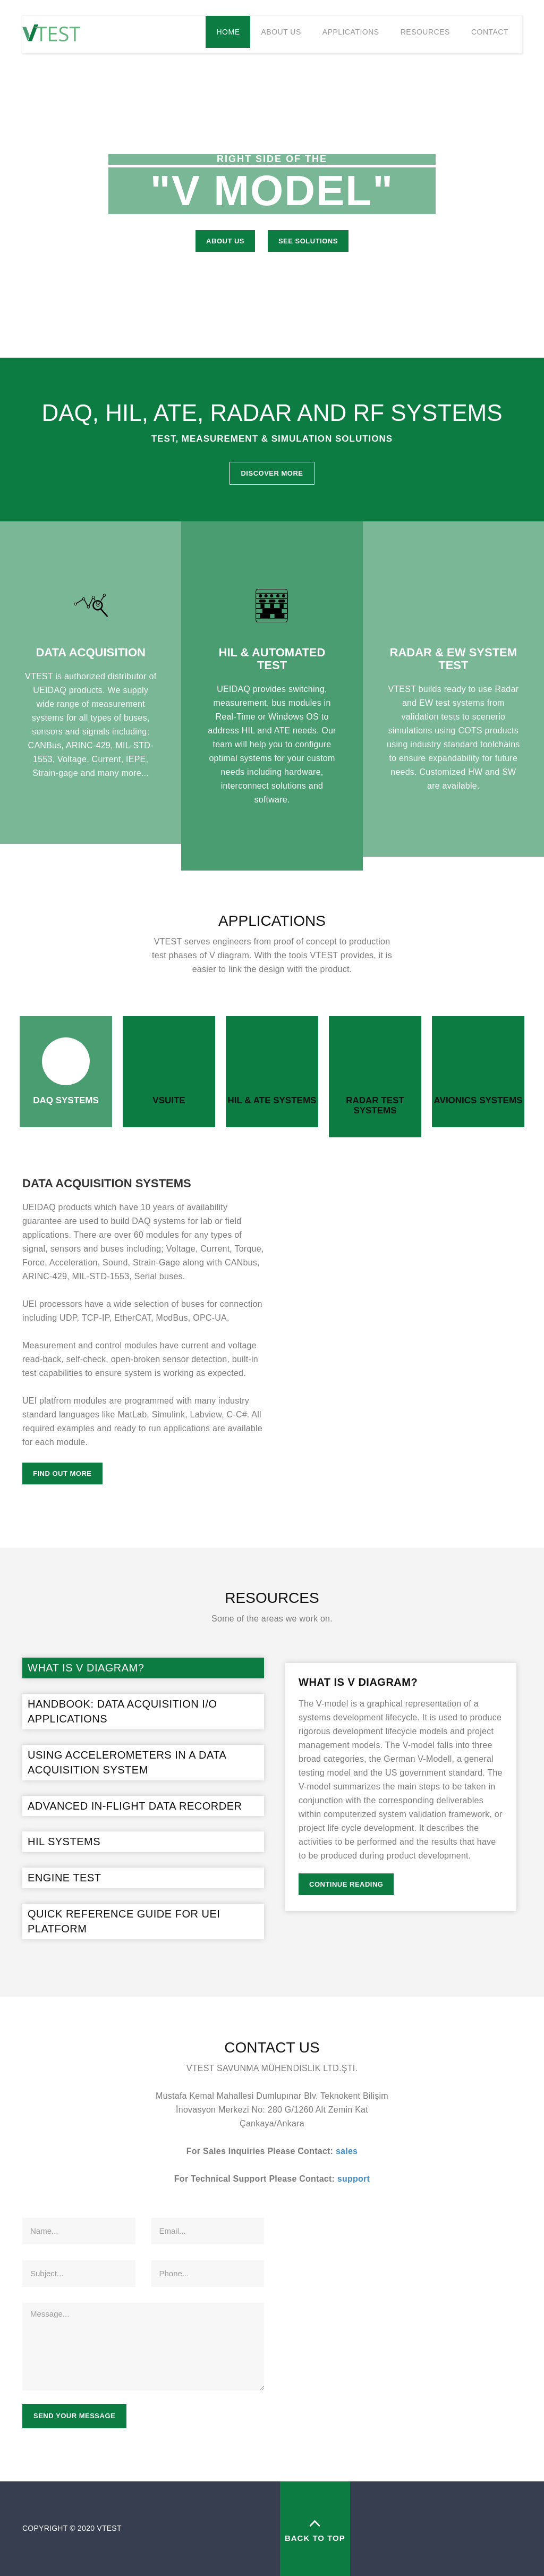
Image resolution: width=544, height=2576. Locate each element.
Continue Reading (346, 1884)
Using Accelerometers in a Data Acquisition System (127, 1762)
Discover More (272, 473)
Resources (425, 32)
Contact (489, 32)
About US (225, 241)
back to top (315, 2528)
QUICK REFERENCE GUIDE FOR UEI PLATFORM (124, 1921)
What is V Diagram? (86, 1668)
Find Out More (62, 1473)
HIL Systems (64, 1841)
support (353, 2178)
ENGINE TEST (64, 1878)
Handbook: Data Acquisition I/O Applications (122, 1711)
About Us (281, 32)
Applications (350, 32)
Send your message (74, 2416)
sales (347, 2151)
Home (228, 32)
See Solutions (308, 241)
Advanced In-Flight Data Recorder (135, 1806)
